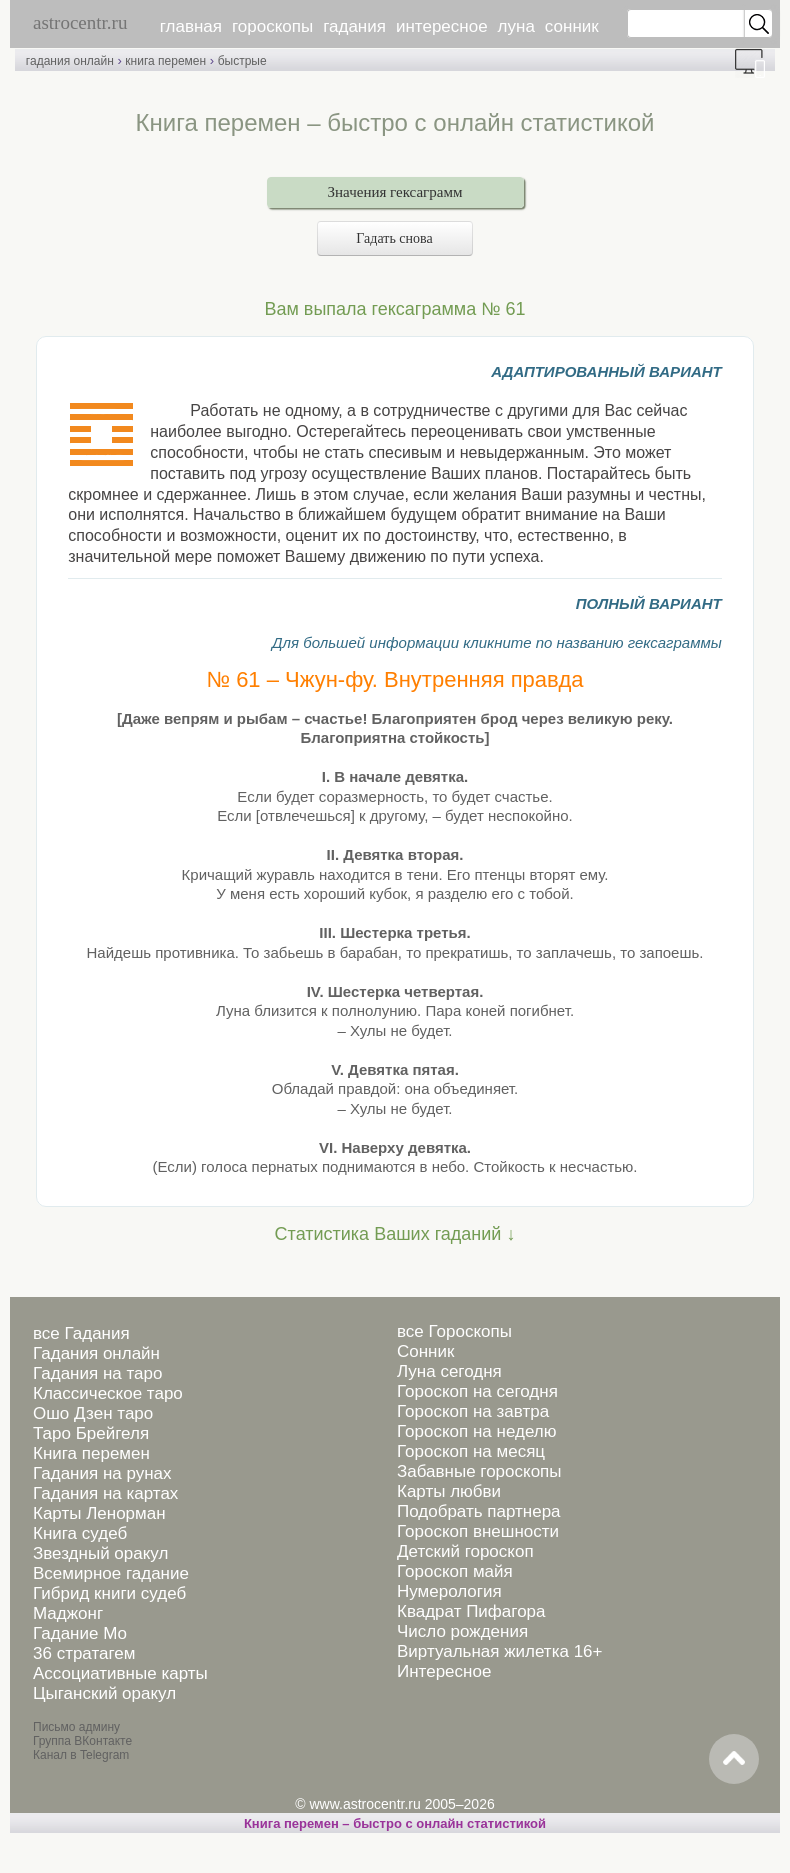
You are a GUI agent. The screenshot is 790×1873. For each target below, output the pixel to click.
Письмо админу (76, 1727)
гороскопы (272, 26)
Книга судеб (80, 1533)
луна (516, 26)
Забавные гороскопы (479, 1471)
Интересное (444, 1671)
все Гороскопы (454, 1331)
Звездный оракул (100, 1553)
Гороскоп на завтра (473, 1411)
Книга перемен (91, 1453)
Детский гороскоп (465, 1551)
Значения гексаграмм (395, 192)
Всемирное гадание (111, 1573)
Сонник (425, 1351)
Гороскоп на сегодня (477, 1391)
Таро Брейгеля (91, 1433)
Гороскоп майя (455, 1571)
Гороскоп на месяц (471, 1451)
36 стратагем (84, 1653)
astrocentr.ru (80, 22)
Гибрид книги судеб (109, 1593)
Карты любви (449, 1491)
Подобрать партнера (479, 1511)
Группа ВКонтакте (82, 1741)
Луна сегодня (449, 1371)
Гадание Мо (80, 1633)
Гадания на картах (105, 1493)
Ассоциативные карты (120, 1673)
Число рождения (462, 1631)
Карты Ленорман (99, 1513)
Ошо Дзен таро (93, 1413)
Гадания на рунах (102, 1473)
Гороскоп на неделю (476, 1431)
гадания (354, 26)
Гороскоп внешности (478, 1531)
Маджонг (68, 1613)
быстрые (242, 61)
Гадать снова (395, 238)
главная (191, 26)
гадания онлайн (70, 61)
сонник (572, 26)
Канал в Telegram (81, 1755)
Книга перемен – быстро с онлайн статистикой (395, 1823)
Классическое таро (108, 1393)
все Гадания (81, 1333)
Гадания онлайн (96, 1353)
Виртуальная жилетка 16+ (500, 1651)
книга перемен (165, 61)
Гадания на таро (97, 1373)
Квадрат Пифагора (471, 1611)
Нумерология (449, 1591)
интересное (442, 26)
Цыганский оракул (104, 1693)
